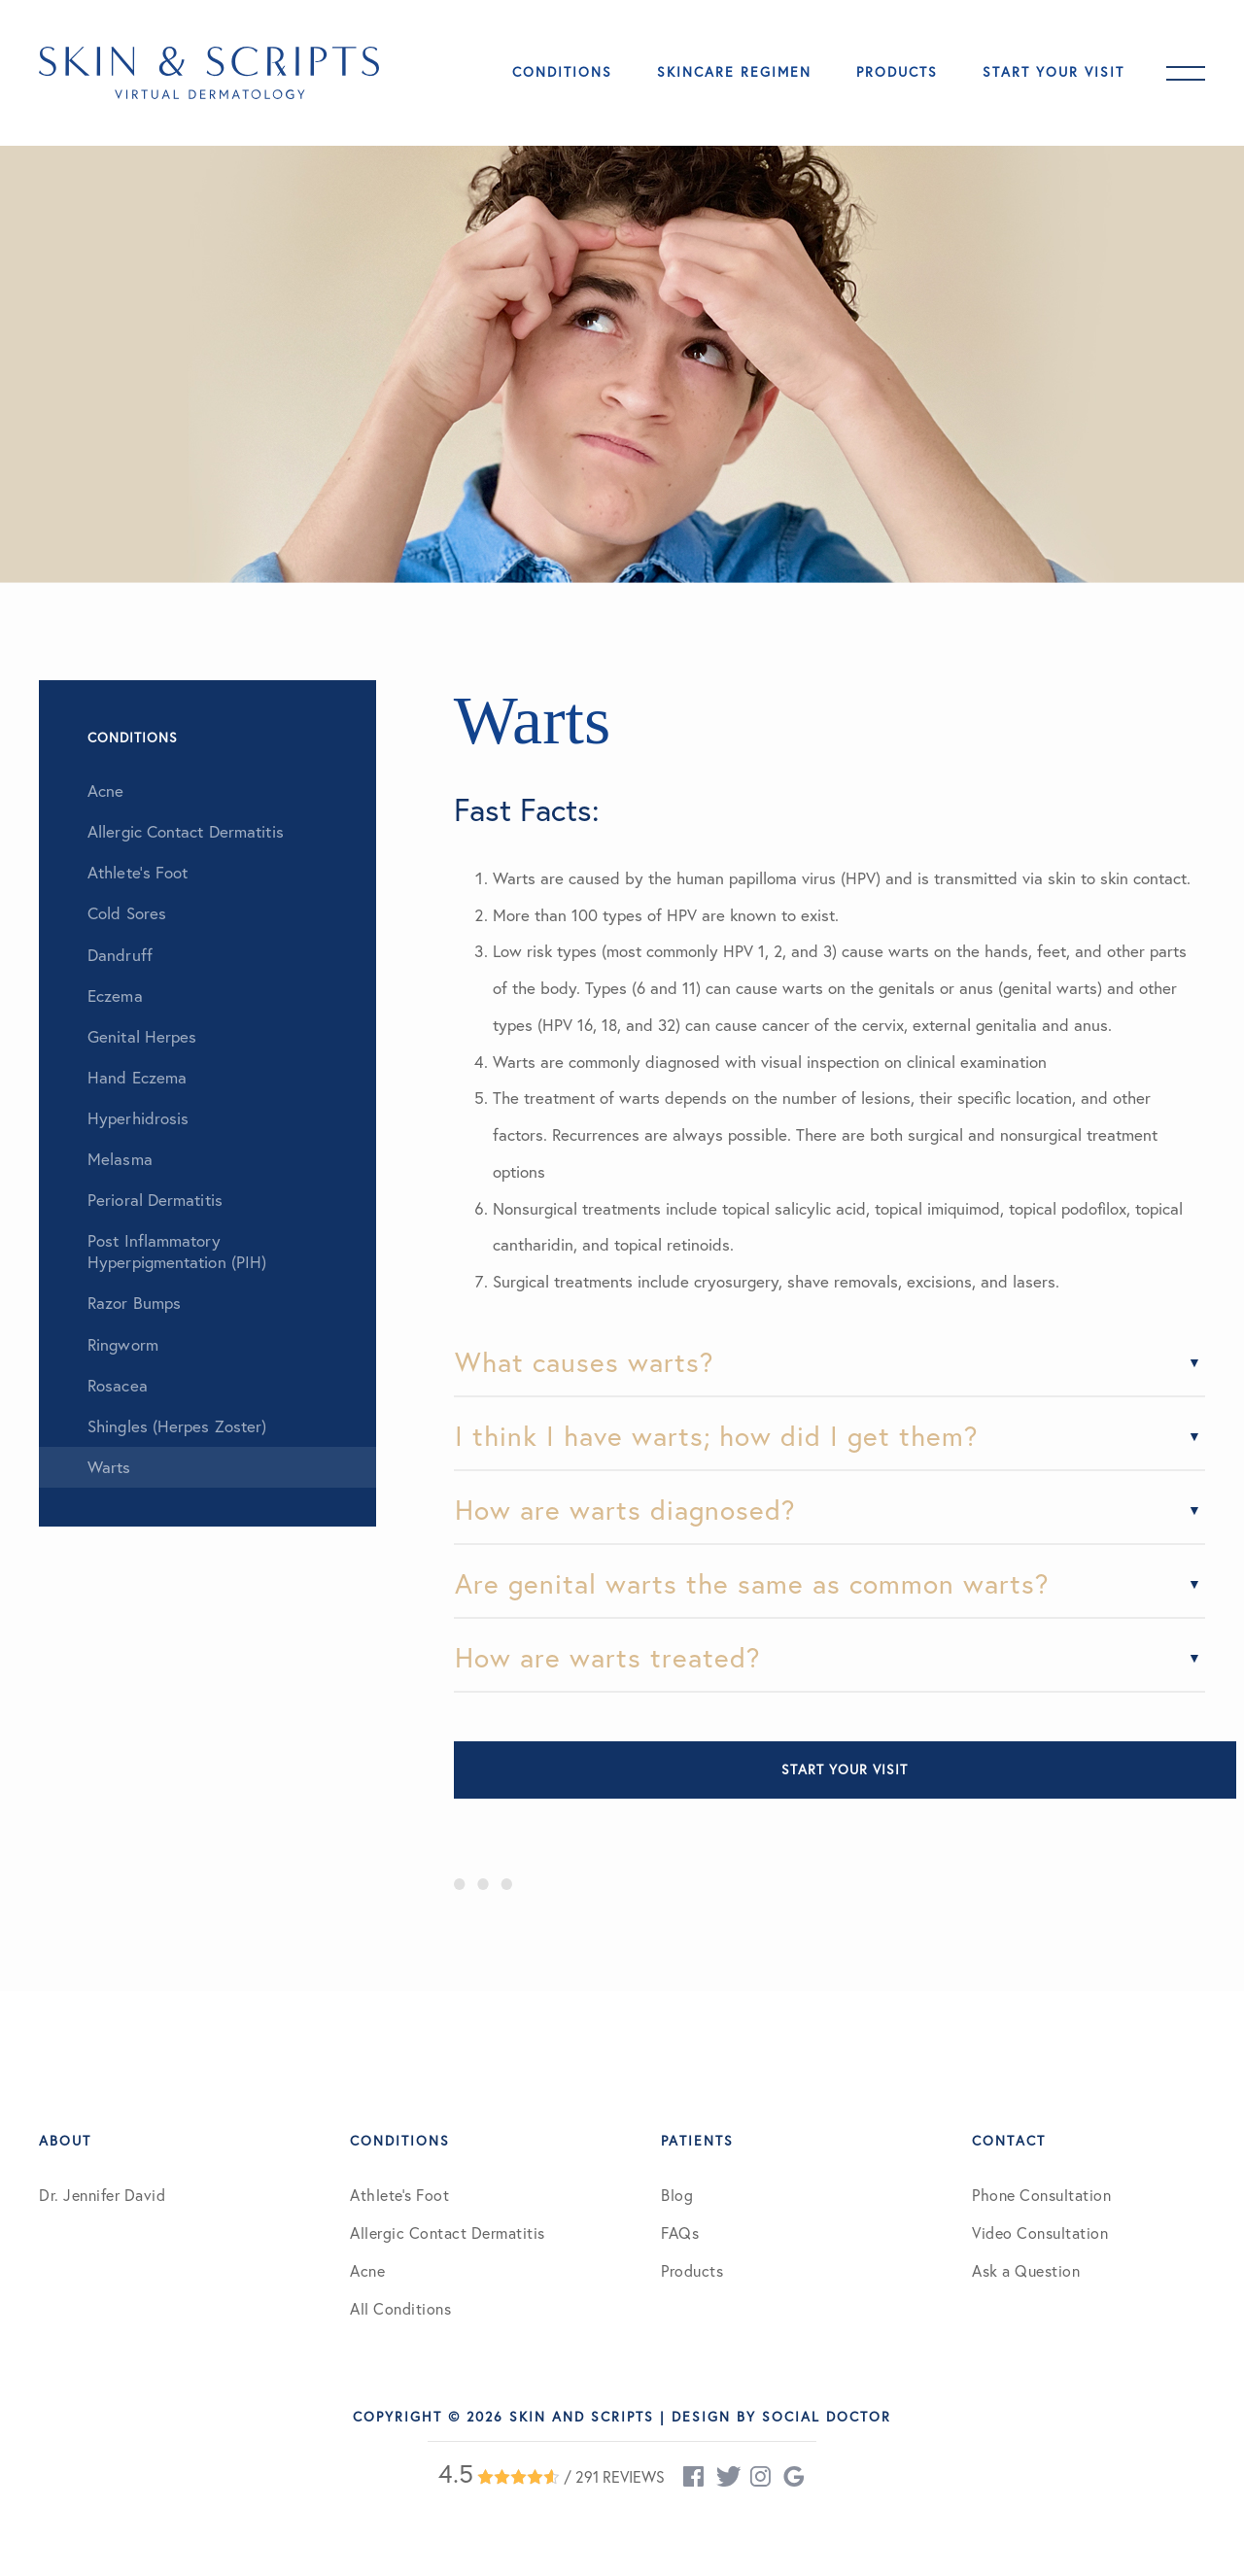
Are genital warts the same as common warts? (752, 1583)
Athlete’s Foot (399, 2195)
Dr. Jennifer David (102, 2195)
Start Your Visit (1053, 72)
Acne (367, 2271)
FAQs (680, 2233)
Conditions (562, 72)
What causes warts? (584, 1362)
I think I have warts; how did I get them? (717, 1436)
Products (897, 72)
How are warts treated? (608, 1657)
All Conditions (400, 2308)
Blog (677, 2195)
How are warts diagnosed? (625, 1510)
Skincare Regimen (734, 72)
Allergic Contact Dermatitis (447, 2233)
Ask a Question (1026, 2271)
